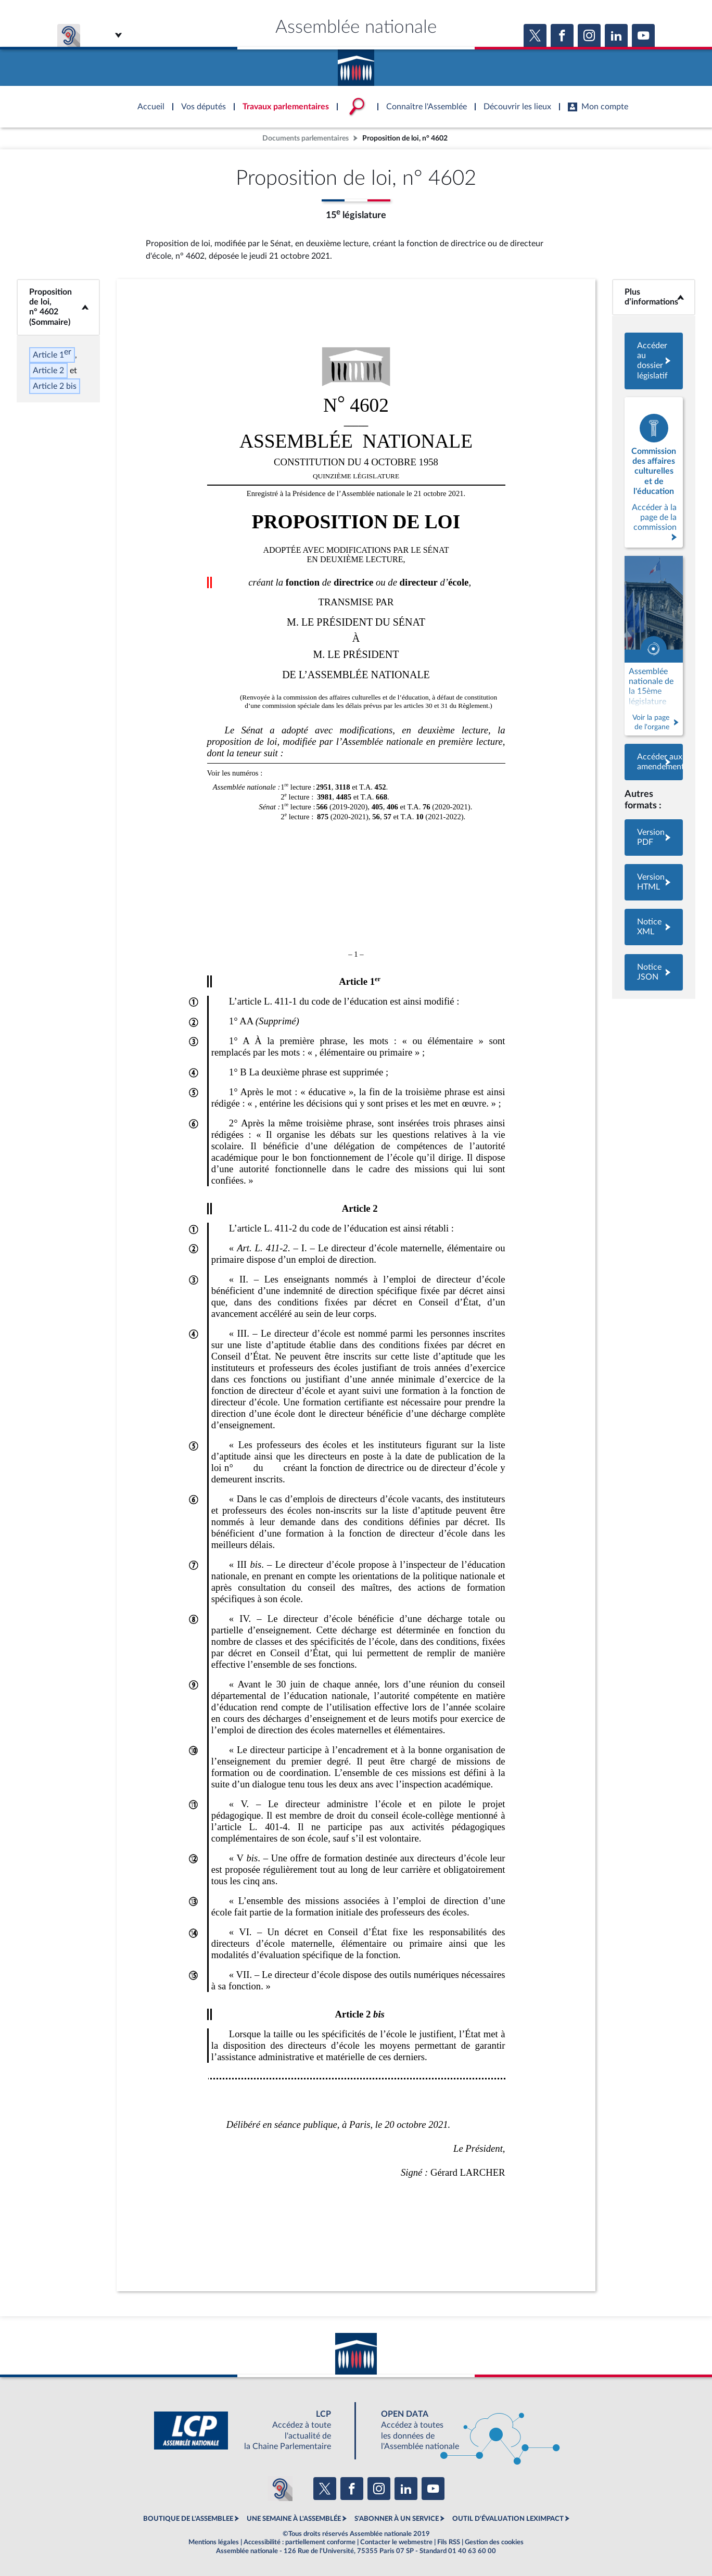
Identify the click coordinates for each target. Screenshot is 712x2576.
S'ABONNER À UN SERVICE (396, 2519)
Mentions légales (213, 2542)
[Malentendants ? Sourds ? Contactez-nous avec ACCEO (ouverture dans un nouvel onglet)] (280, 2488)
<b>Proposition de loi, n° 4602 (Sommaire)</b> (58, 307)
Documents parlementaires (305, 138)
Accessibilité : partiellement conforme (299, 2542)
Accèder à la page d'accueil (356, 64)
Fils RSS (448, 2542)
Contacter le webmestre (396, 2542)
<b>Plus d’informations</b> (653, 297)
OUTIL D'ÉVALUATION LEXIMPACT (508, 2519)
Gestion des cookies (494, 2542)
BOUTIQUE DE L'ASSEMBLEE (188, 2519)
